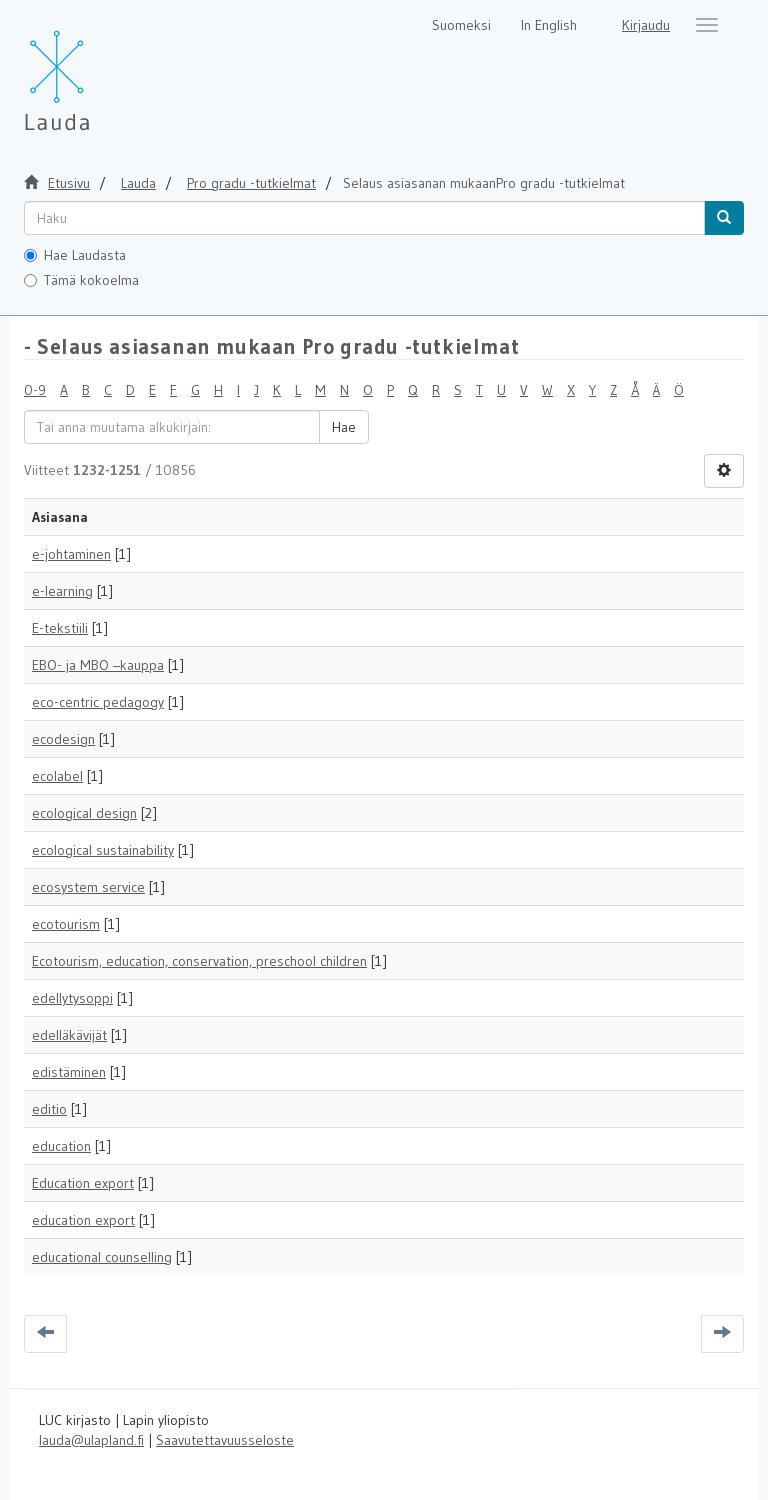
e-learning (62, 591)
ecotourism (66, 924)
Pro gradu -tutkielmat (251, 183)
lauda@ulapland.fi (91, 1440)
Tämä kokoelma (81, 280)
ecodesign (63, 739)
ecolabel (57, 776)
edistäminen (69, 1072)
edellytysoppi (72, 998)
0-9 (35, 390)
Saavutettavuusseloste (225, 1440)
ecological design (84, 813)
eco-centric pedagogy (98, 702)
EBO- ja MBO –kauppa (98, 665)
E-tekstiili (60, 628)
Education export (83, 1183)
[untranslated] (364, 218)
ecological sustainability (103, 850)
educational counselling (102, 1257)
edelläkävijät (69, 1035)
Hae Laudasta (75, 255)
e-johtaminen (71, 554)
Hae (344, 427)
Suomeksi (461, 25)
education (61, 1146)
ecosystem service (88, 887)
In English (549, 25)
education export (83, 1220)
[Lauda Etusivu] (99, 70)
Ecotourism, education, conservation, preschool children (199, 961)
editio (49, 1109)
